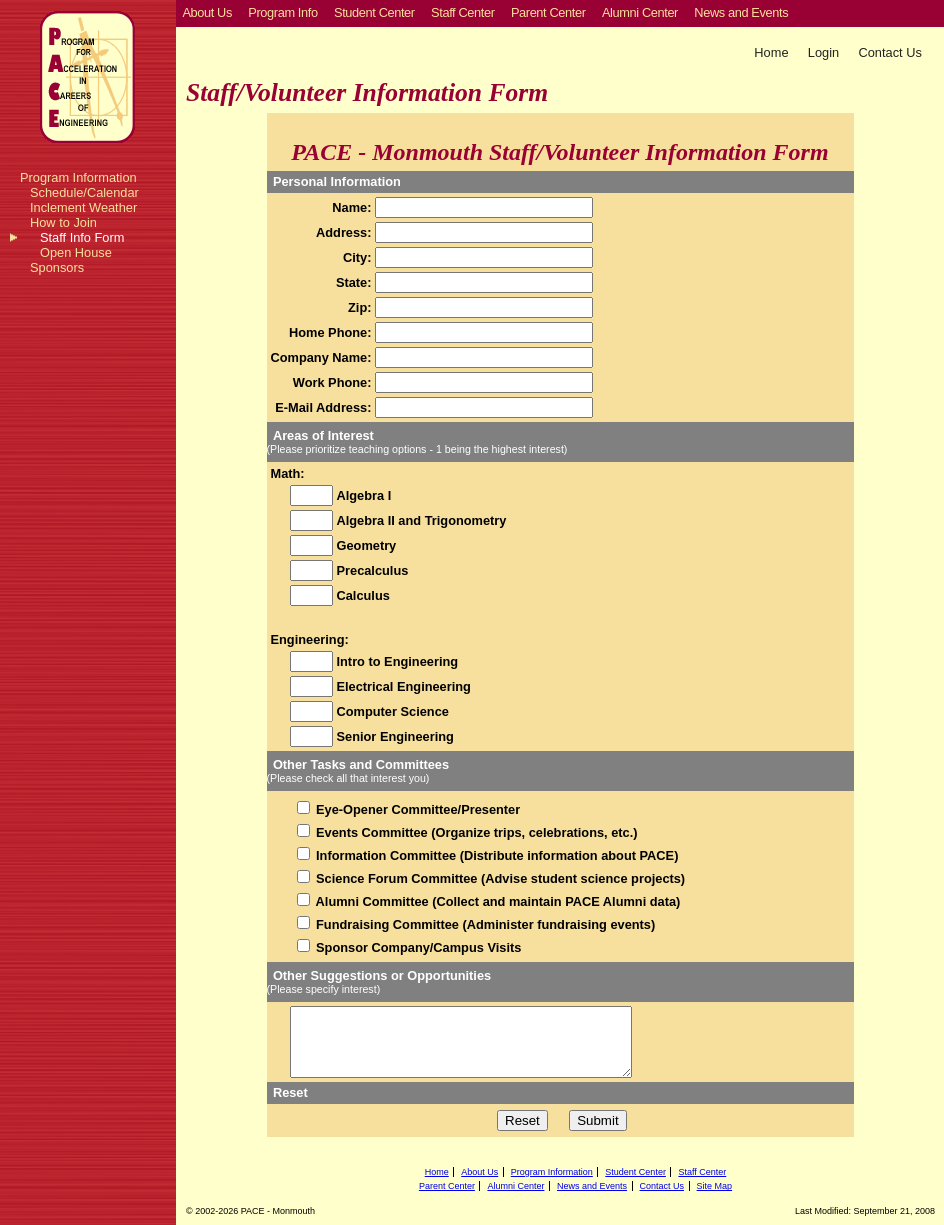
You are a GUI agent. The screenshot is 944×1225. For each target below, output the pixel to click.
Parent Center (447, 1186)
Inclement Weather (83, 207)
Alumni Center (515, 1186)
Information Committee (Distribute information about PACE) (496, 855)
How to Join (63, 222)
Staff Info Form (82, 237)
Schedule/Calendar (84, 192)
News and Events (592, 1186)
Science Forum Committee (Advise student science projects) (499, 878)
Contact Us (890, 52)
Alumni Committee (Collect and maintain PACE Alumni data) (497, 901)
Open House (76, 252)
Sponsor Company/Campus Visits (417, 947)
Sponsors (57, 267)
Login (823, 52)
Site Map (715, 1186)
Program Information (78, 177)
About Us (479, 1172)
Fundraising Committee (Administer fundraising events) (484, 924)
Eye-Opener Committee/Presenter (417, 809)
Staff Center (702, 1172)
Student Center (635, 1172)
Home (771, 52)
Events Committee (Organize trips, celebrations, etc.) (475, 832)
